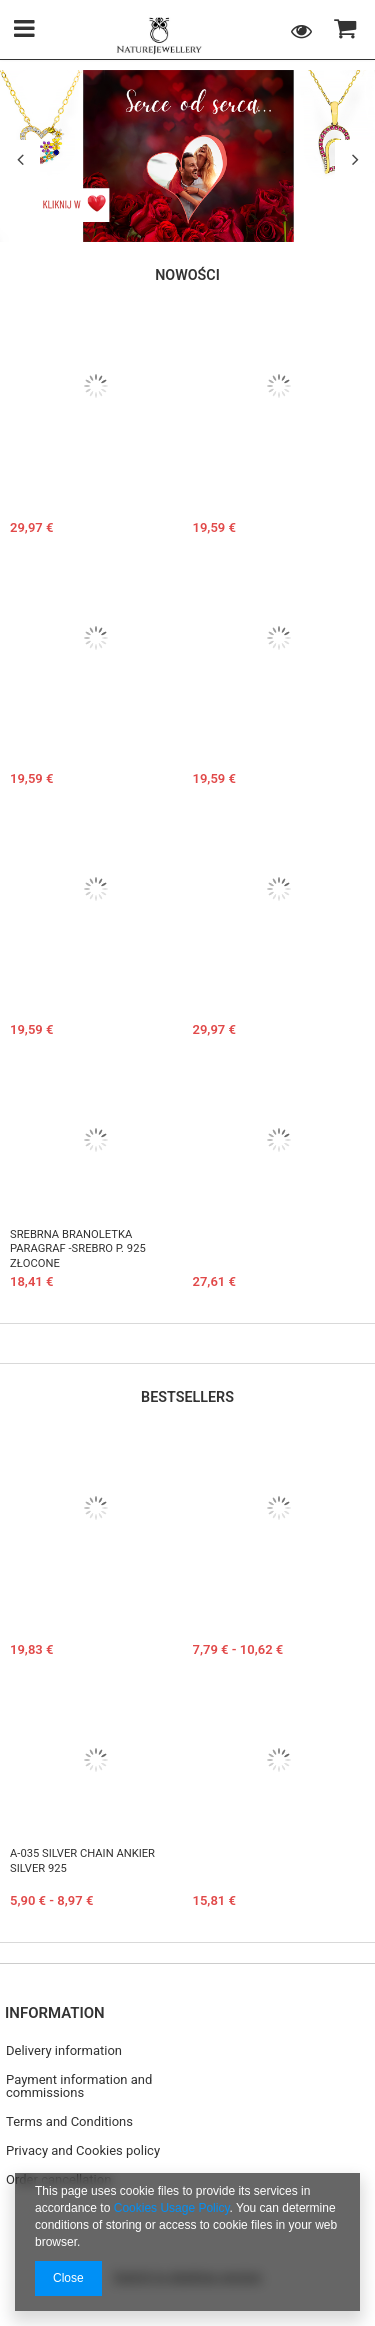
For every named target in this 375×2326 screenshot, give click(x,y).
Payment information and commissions (79, 2086)
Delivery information (64, 2051)
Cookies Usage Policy (172, 2208)
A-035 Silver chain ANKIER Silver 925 (82, 1861)
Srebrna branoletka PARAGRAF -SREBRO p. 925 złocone (78, 1249)
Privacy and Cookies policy (83, 2151)
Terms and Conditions (69, 2122)
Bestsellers (187, 1397)
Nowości (187, 275)
